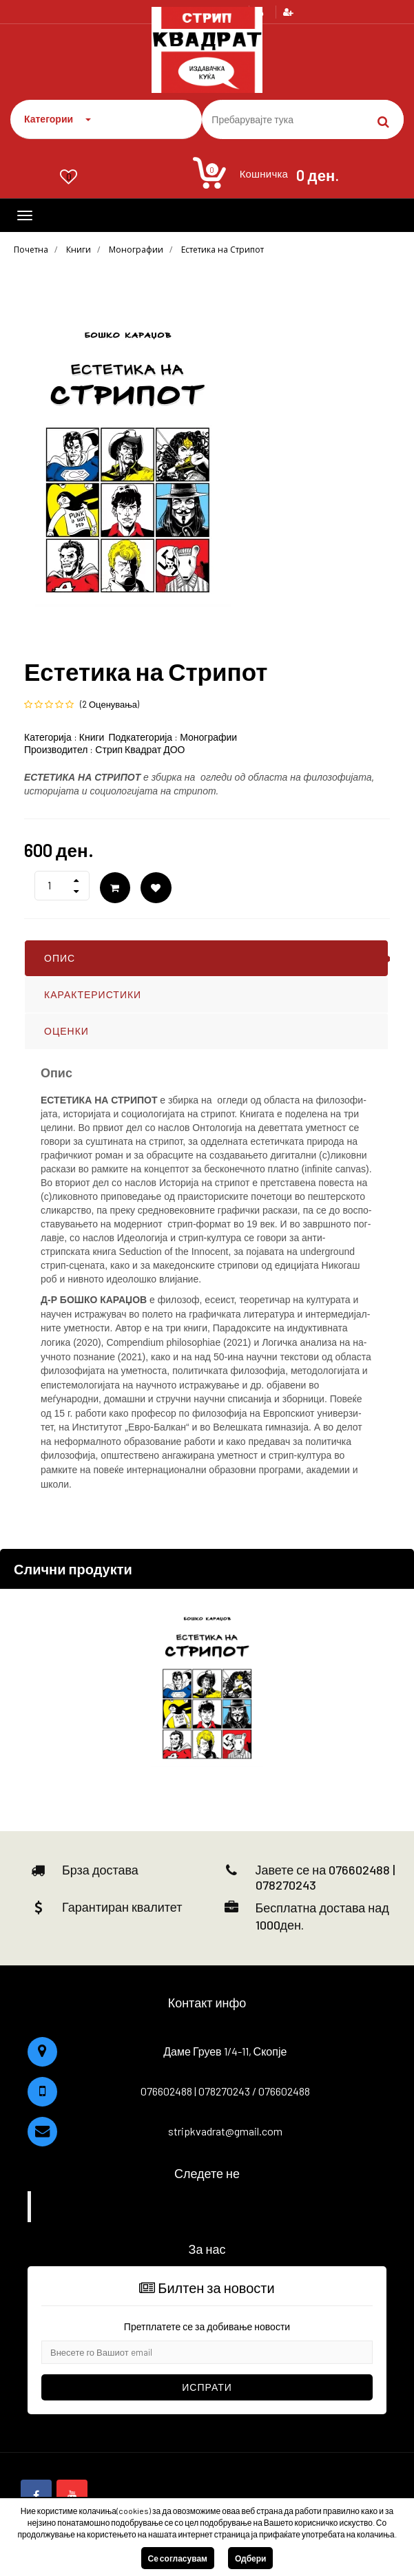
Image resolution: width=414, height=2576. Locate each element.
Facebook (209, 2206)
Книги (78, 249)
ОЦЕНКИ (66, 1031)
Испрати (207, 2387)
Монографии (136, 249)
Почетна (31, 249)
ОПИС (59, 958)
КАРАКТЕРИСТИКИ (92, 994)
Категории (57, 119)
